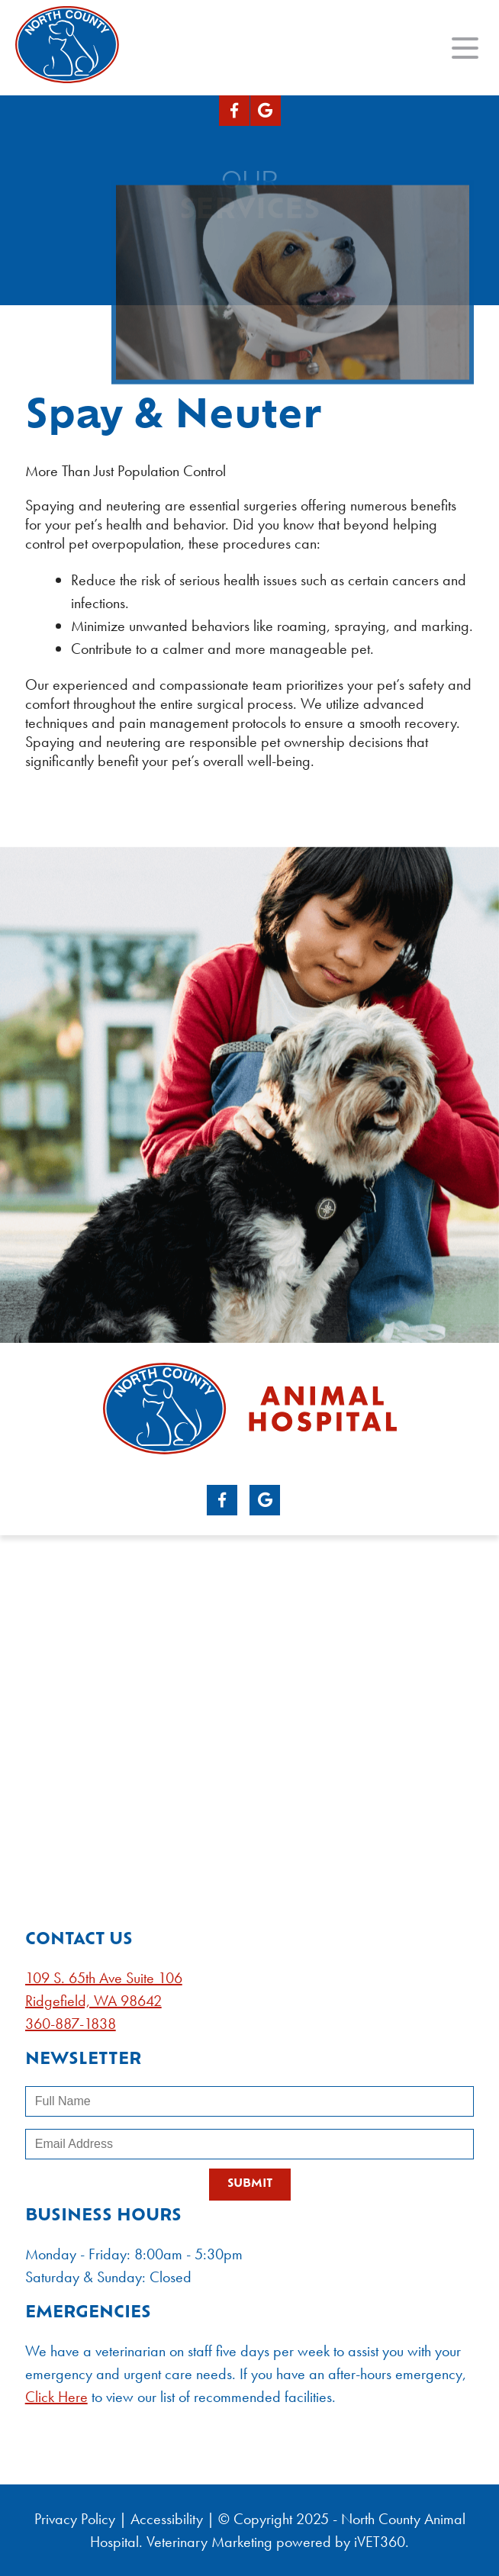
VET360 (379, 2542)
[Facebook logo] (234, 110)
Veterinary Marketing (209, 2542)
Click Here (56, 2397)
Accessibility (166, 2519)
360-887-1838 (70, 2023)
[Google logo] (265, 110)
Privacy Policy (74, 2519)
